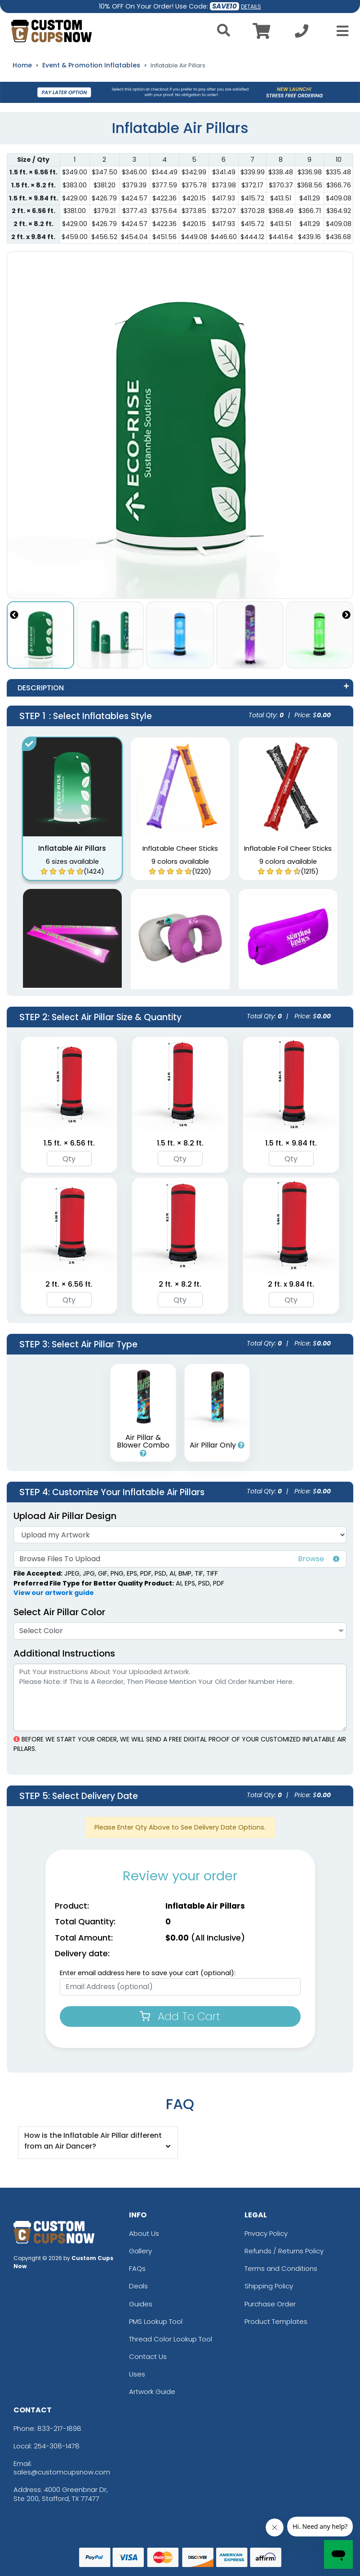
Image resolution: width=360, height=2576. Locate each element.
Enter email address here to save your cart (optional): (148, 1972)
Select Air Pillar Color (59, 1612)
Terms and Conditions (280, 2268)
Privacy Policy (266, 2233)
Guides (140, 2304)
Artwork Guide (152, 2391)
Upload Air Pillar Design (64, 1516)
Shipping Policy (268, 2286)
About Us (144, 2233)
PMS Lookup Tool (155, 2321)
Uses (137, 2374)
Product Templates (275, 2321)
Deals (138, 2286)
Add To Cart (180, 2016)
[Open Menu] (340, 31)
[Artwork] (180, 1534)
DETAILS (251, 6)
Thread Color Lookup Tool (170, 2339)
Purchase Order (270, 2304)
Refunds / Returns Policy (284, 2251)
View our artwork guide (53, 1592)
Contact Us (148, 2356)
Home (22, 65)
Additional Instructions (64, 1653)
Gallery (140, 2251)
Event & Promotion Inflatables (91, 65)
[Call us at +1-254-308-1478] (301, 33)
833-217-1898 (59, 2428)
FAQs (137, 2268)
